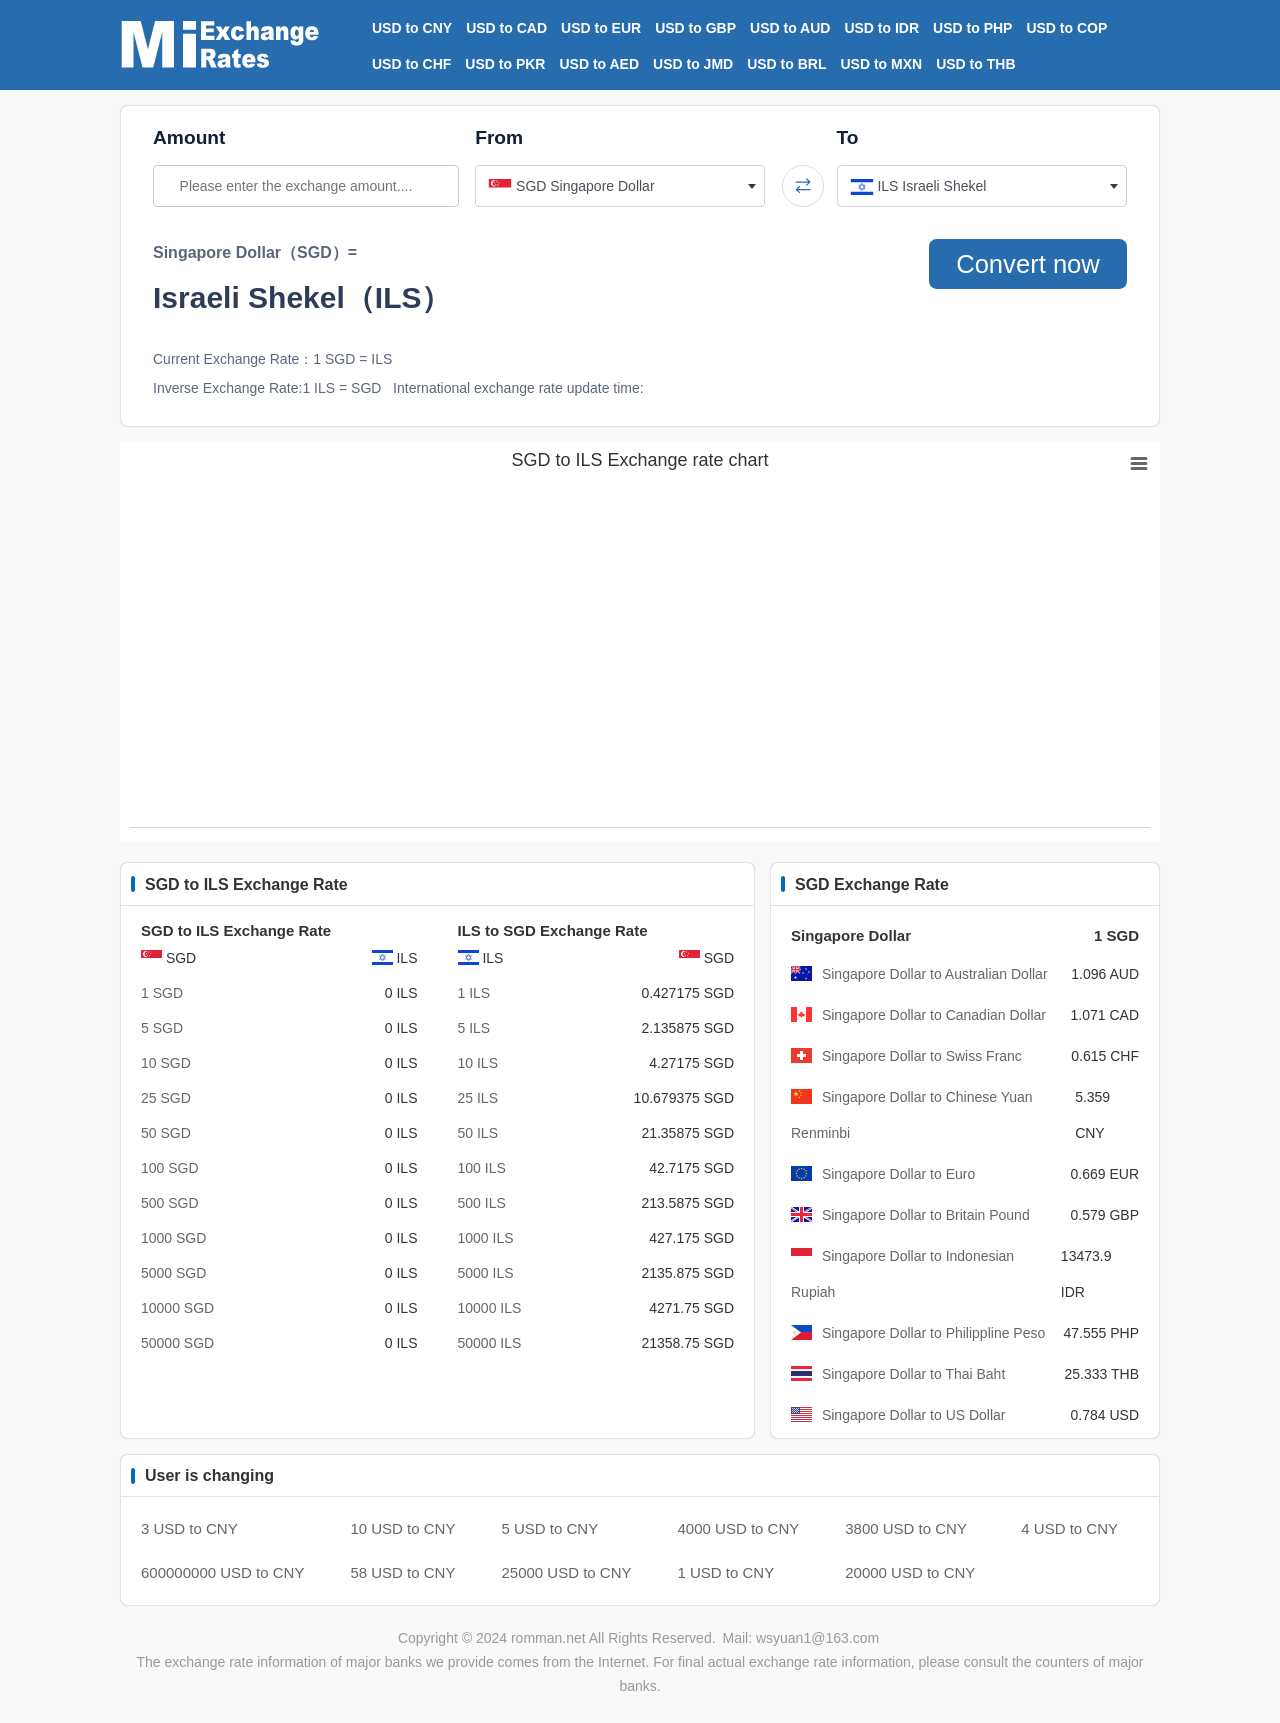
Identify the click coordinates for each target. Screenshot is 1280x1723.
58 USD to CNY (402, 1572)
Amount (189, 137)
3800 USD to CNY (906, 1528)
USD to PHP (972, 28)
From (499, 137)
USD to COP (1066, 28)
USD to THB (975, 64)
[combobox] (620, 186)
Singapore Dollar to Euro (898, 1174)
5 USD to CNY (549, 1528)
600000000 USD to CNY (222, 1572)
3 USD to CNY (189, 1528)
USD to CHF (411, 64)
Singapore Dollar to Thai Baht (913, 1374)
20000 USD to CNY (910, 1572)
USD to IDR (881, 28)
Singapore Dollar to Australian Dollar (935, 974)
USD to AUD (790, 28)
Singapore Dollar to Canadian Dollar (934, 1015)
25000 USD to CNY (566, 1572)
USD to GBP (695, 28)
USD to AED (599, 64)
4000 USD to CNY (739, 1528)
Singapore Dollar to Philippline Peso (933, 1333)
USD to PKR (505, 64)
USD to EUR (601, 28)
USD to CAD (506, 28)
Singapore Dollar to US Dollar (914, 1415)
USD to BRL (786, 64)
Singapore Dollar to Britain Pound (926, 1215)
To (848, 137)
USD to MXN (882, 64)
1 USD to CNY (726, 1572)
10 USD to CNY (402, 1528)
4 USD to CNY (1069, 1528)
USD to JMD (693, 64)
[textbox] (620, 186)
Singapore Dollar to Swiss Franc (922, 1056)
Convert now (1023, 264)
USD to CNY (412, 28)
